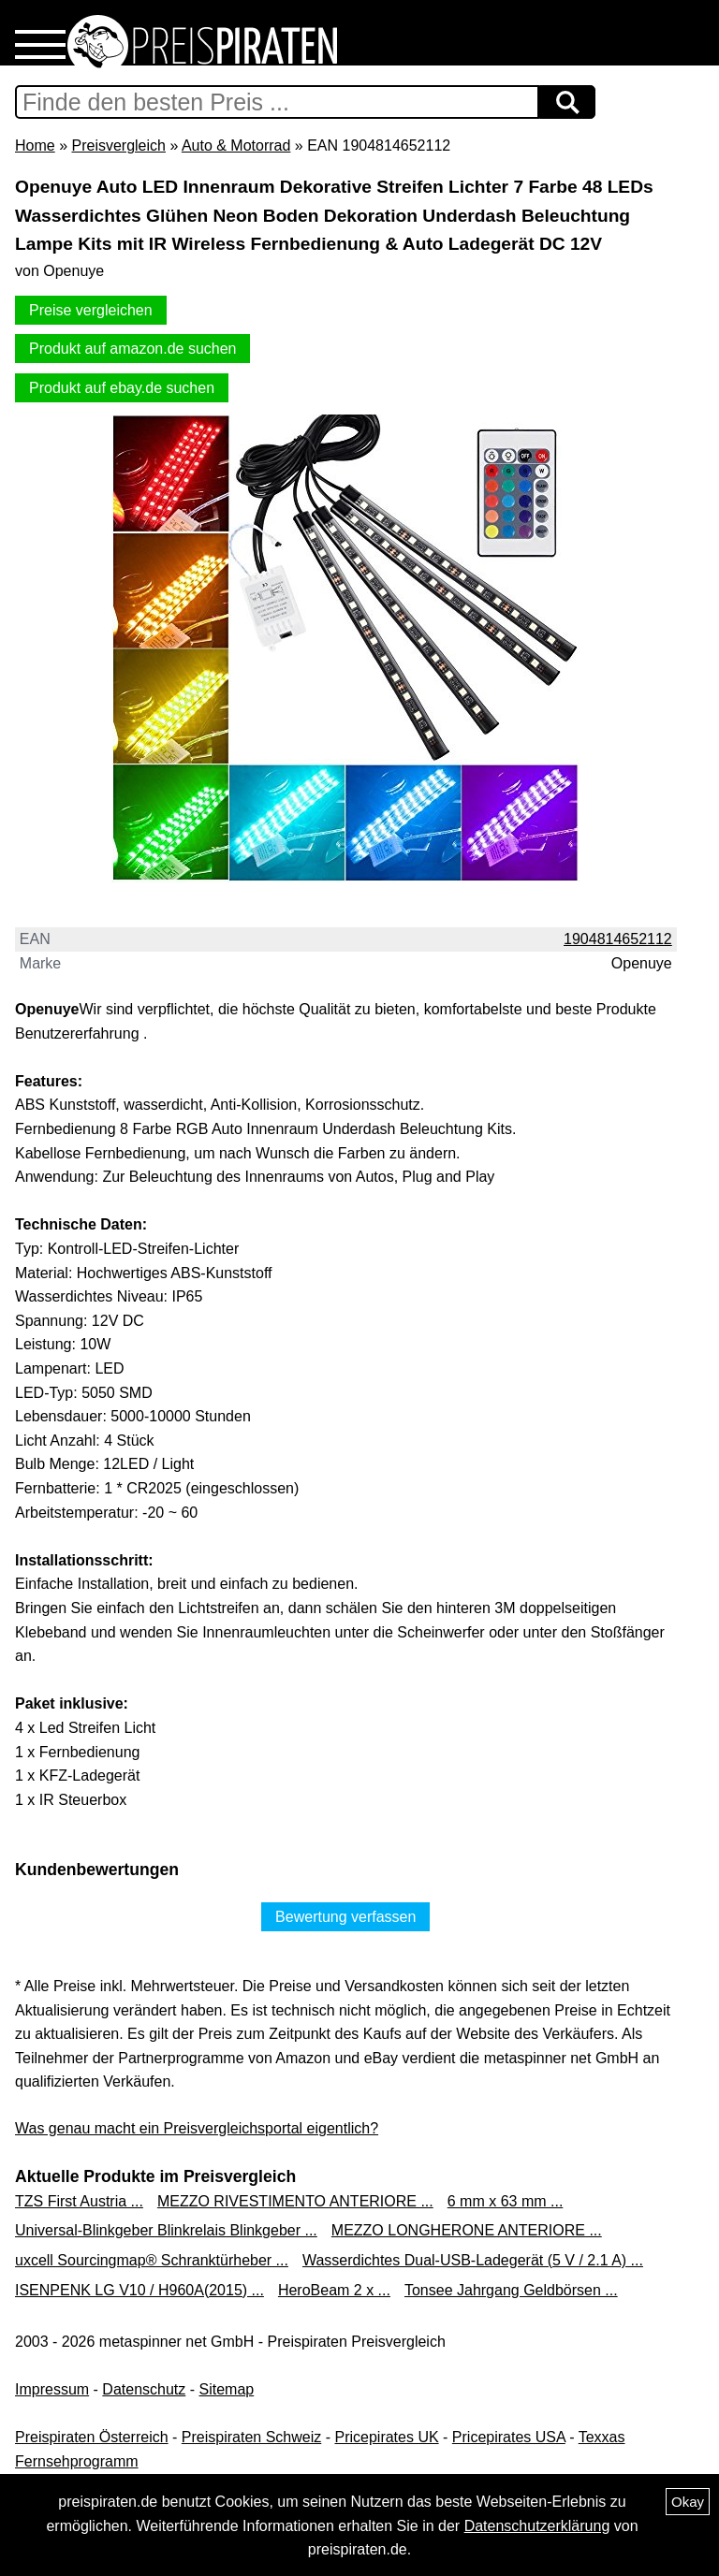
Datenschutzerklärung (537, 2526)
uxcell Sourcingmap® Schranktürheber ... (151, 2260)
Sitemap (227, 2389)
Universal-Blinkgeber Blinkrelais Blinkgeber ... (166, 2230)
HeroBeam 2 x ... (334, 2290)
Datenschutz (143, 2389)
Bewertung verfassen (345, 1917)
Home (35, 145)
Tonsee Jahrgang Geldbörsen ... (511, 2290)
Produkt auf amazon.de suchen (132, 349)
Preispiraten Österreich (92, 2437)
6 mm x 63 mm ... (506, 2201)
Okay (687, 2502)
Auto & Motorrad (236, 145)
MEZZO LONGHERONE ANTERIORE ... (466, 2230)
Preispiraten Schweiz (251, 2437)
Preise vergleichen (91, 310)
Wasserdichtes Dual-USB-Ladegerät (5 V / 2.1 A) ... (472, 2260)
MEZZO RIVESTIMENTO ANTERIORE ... (295, 2201)
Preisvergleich (118, 145)
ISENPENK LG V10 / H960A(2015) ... (139, 2290)
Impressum (52, 2389)
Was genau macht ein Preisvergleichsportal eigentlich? (196, 2128)
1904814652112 (618, 939)
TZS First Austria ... (79, 2201)
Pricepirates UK (386, 2437)
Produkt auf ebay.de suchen (121, 388)
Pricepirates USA (508, 2437)
